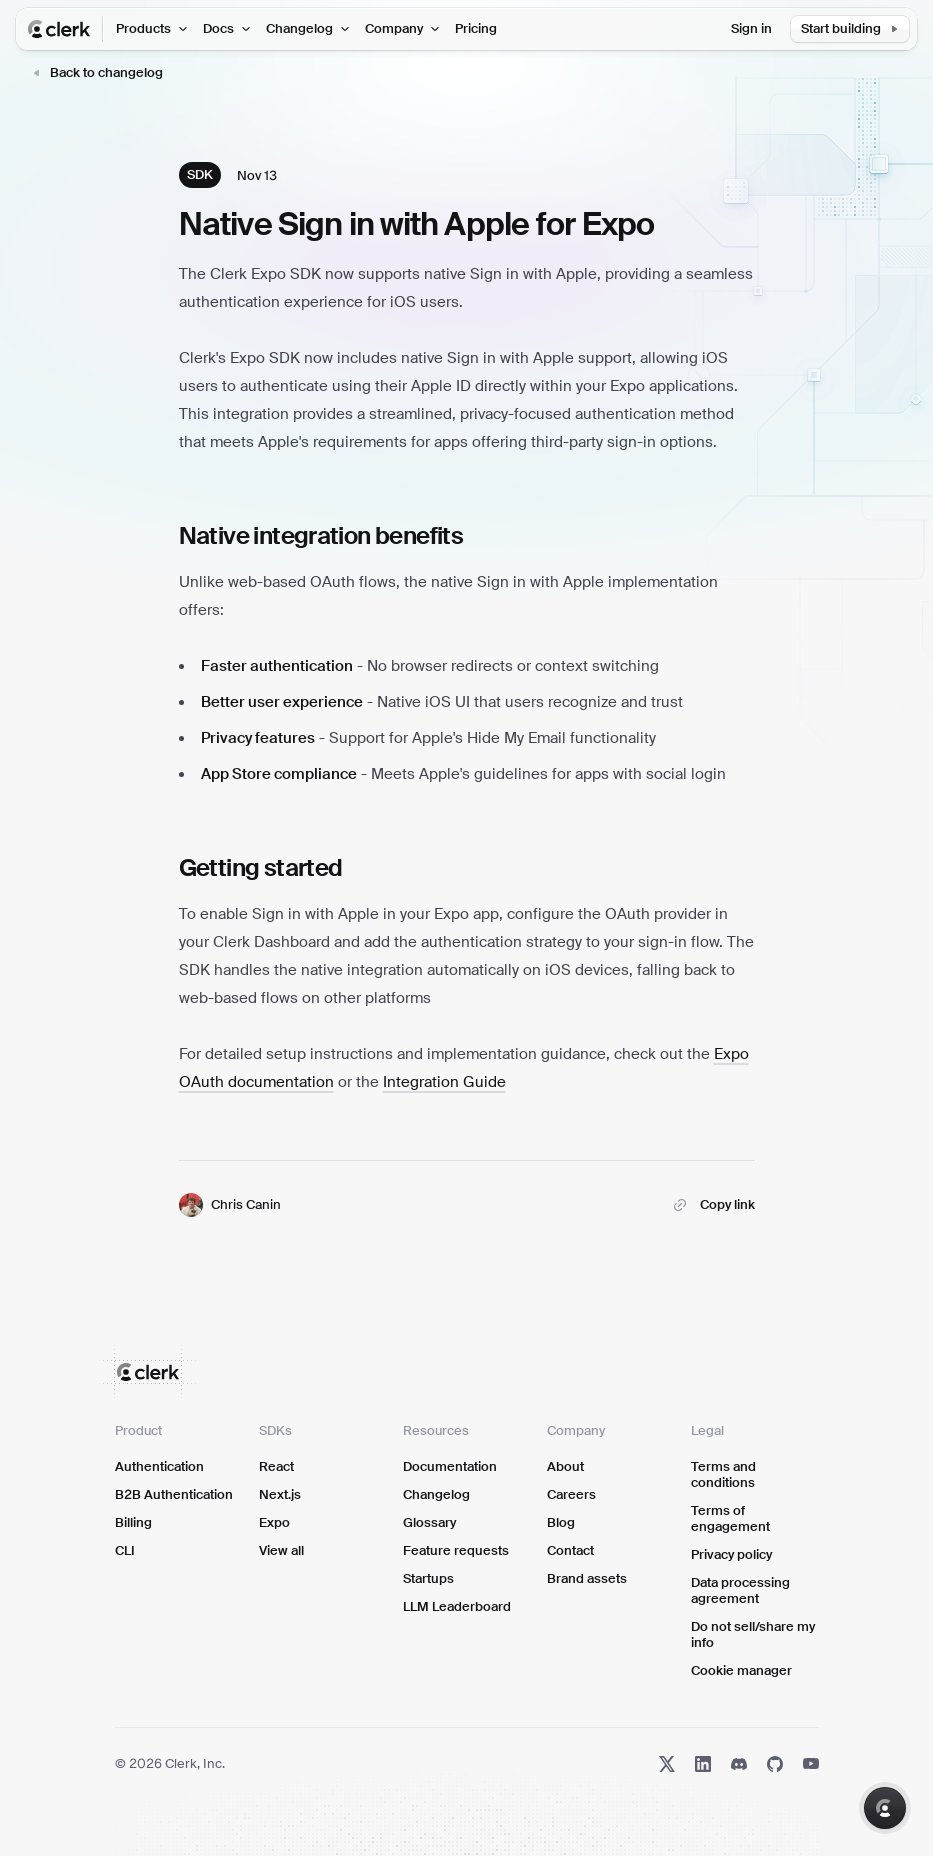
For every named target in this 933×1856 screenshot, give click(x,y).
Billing (133, 1522)
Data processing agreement (740, 1590)
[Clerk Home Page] (66, 29)
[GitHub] (775, 1764)
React (276, 1466)
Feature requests (456, 1550)
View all (281, 1550)
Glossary (429, 1522)
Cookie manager (741, 1670)
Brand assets (587, 1578)
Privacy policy (731, 1554)
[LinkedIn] (703, 1764)
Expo (274, 1522)
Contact (570, 1550)
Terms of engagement (730, 1518)
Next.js (280, 1494)
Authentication (159, 1466)
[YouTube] (811, 1764)
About (565, 1466)
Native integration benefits (321, 535)
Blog (561, 1522)
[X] (667, 1764)
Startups (428, 1578)
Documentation (450, 1466)
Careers (571, 1494)
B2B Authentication (174, 1494)
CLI (125, 1550)
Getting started (261, 867)
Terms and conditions (723, 1474)
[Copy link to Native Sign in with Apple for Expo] (711, 1205)
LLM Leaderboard (457, 1606)
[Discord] (739, 1764)
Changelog (436, 1494)
